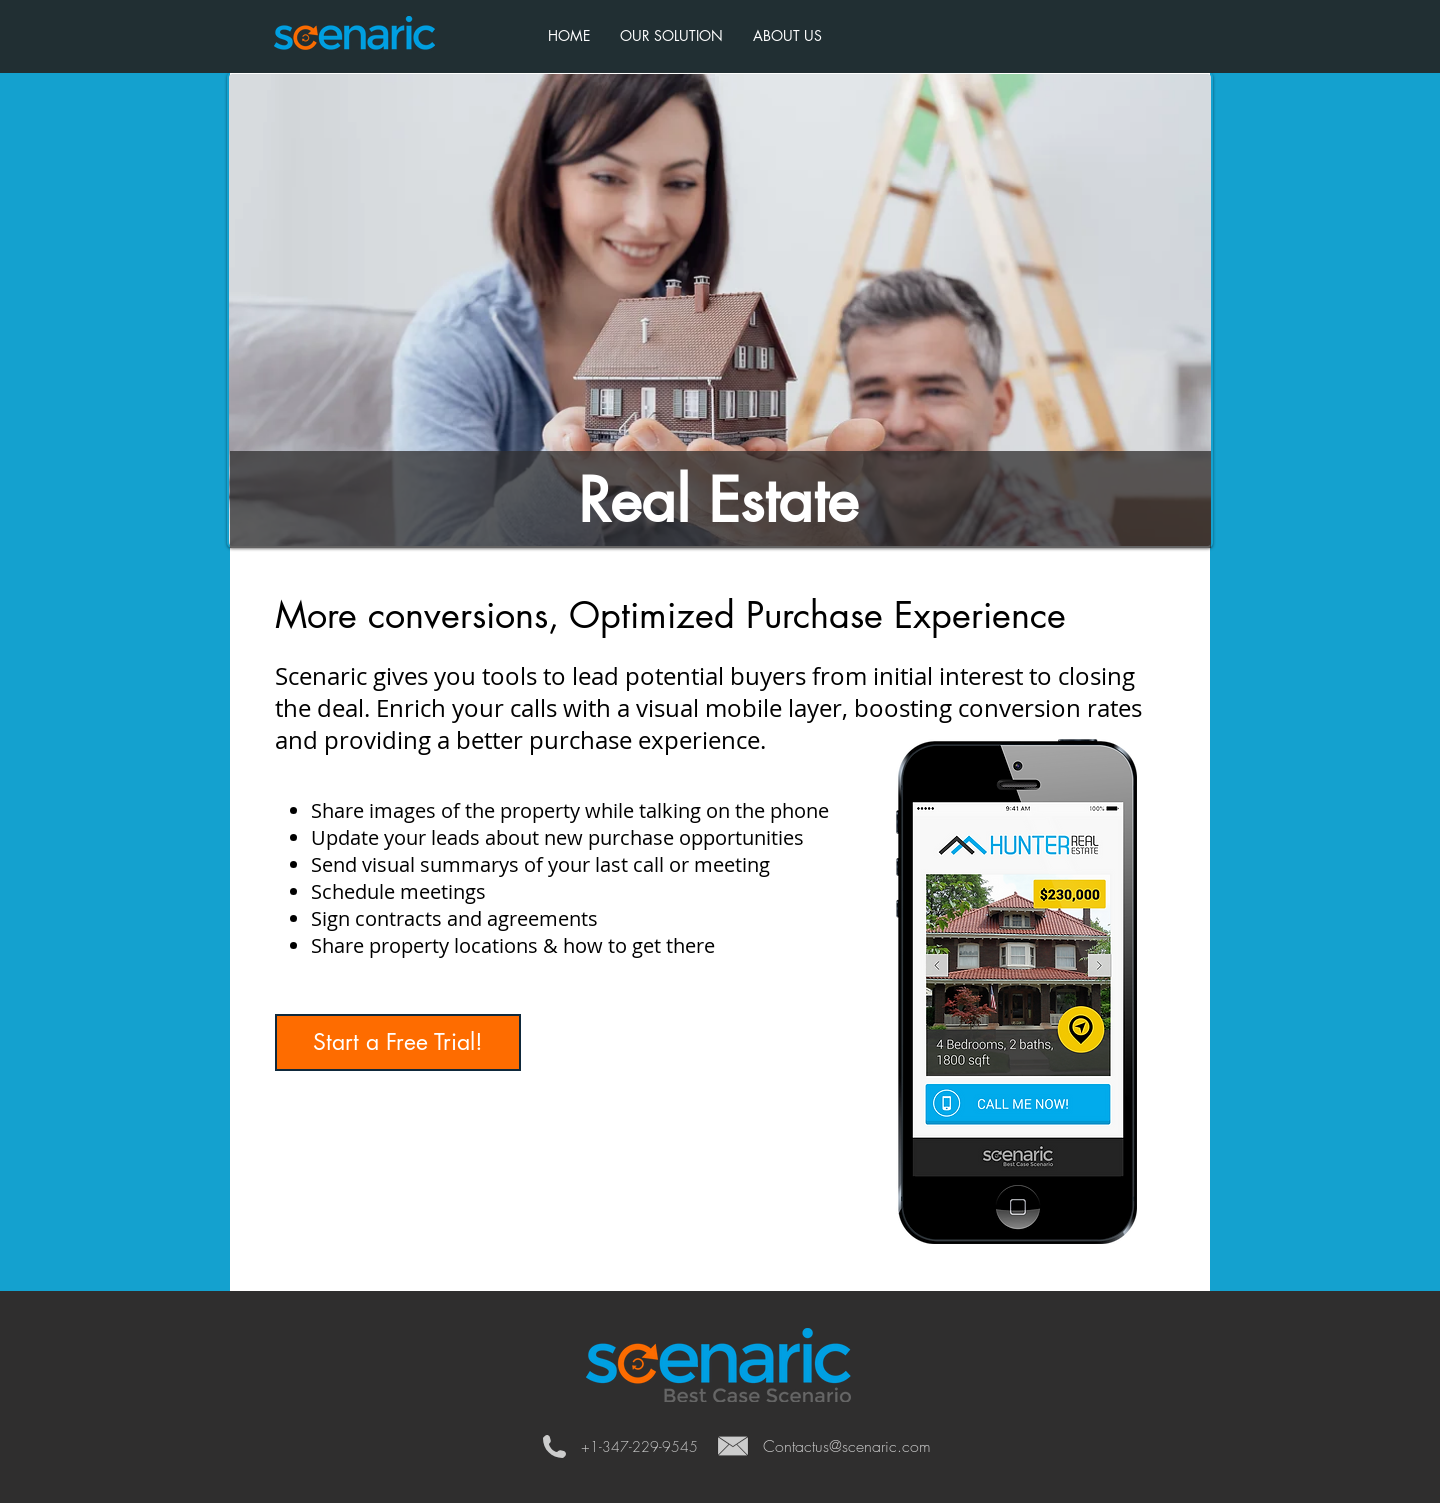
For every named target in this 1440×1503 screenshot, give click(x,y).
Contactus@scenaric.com (847, 1446)
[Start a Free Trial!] (398, 1042)
